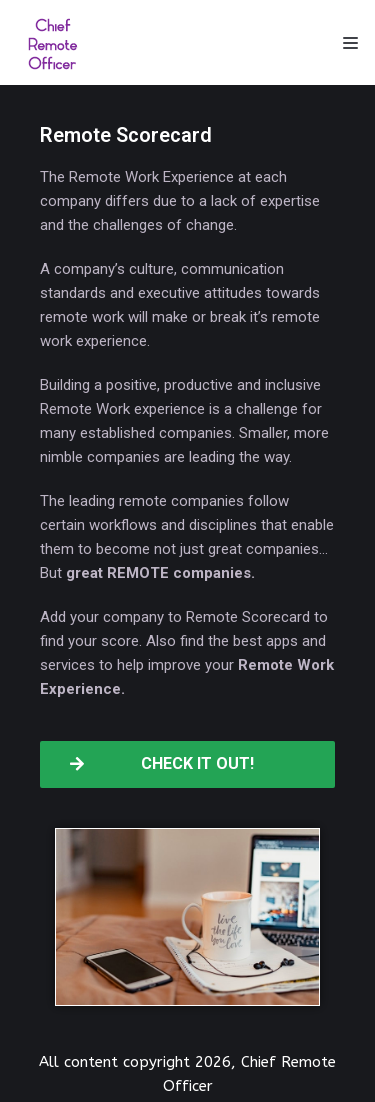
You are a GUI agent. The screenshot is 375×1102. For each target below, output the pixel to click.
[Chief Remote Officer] (53, 42)
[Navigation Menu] (350, 43)
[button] (187, 764)
